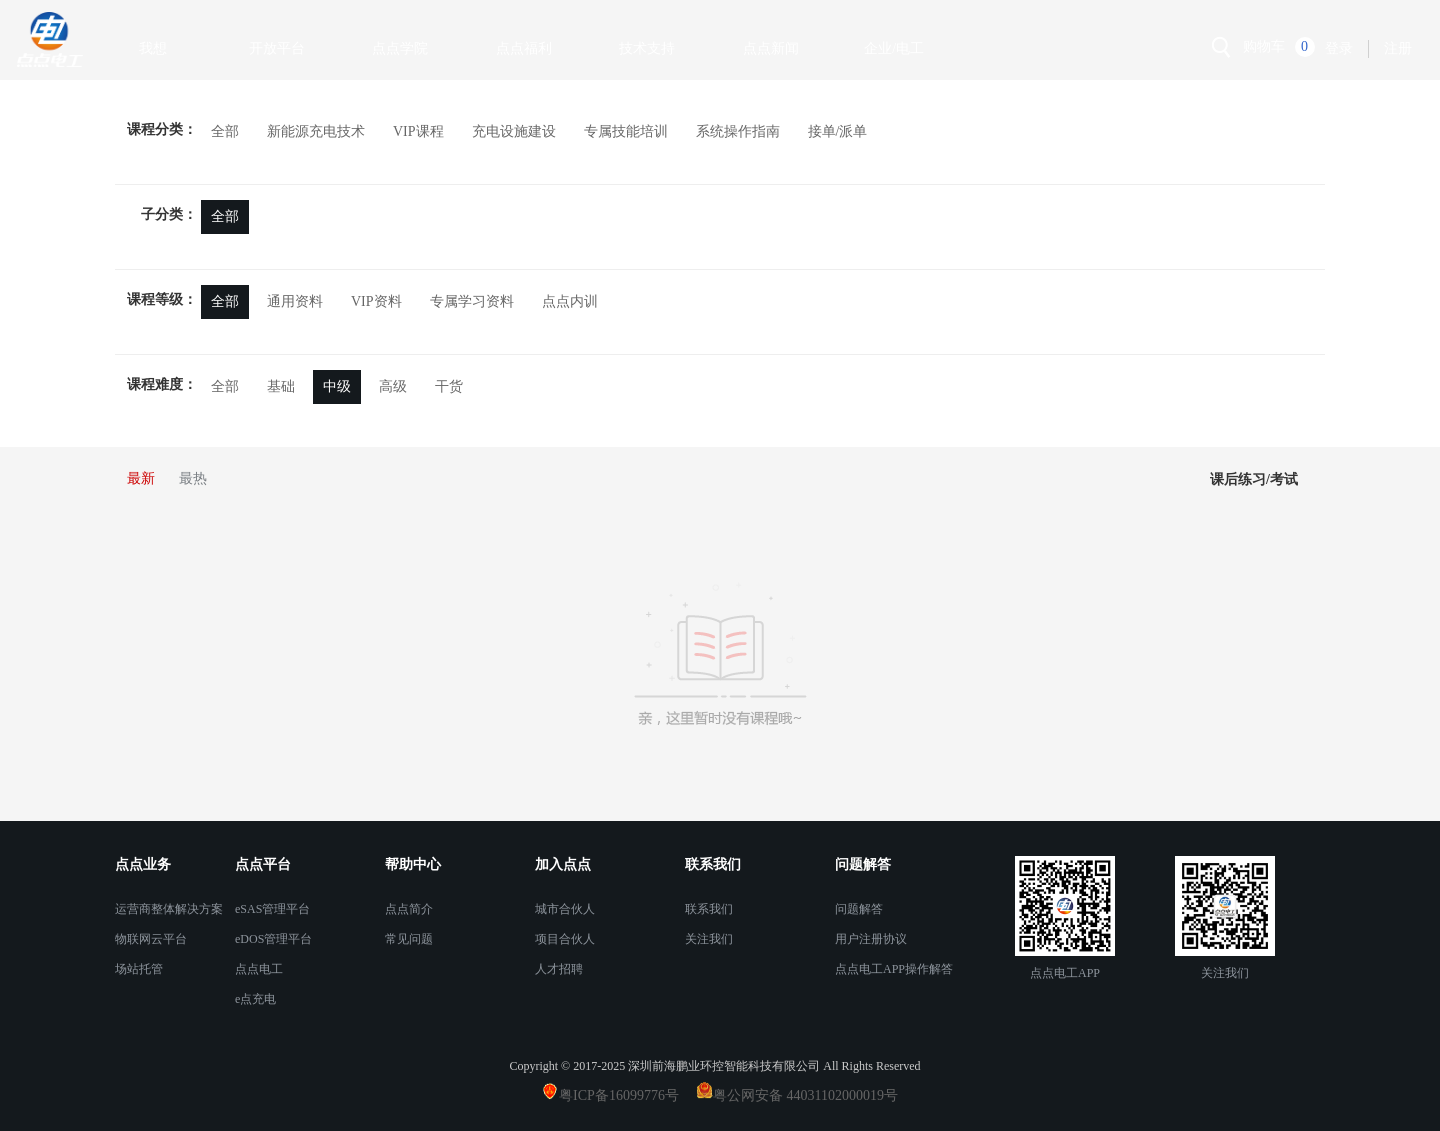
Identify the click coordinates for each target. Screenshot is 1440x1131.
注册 (1398, 48)
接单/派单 (838, 131)
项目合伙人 (565, 939)
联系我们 (709, 909)
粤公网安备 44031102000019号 (805, 1095)
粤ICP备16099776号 (626, 1095)
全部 (225, 131)
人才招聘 (559, 969)
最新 (141, 478)
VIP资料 (376, 301)
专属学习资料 (472, 301)
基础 (281, 386)
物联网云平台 (151, 939)
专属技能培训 (626, 131)
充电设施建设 (514, 131)
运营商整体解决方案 (169, 909)
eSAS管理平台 (272, 909)
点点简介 (409, 909)
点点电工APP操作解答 (894, 969)
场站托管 (139, 969)
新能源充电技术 (316, 131)
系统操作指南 (738, 131)
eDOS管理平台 (273, 939)
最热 (193, 478)
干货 (449, 386)
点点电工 (259, 969)
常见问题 (409, 939)
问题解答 (859, 909)
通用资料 (295, 301)
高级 (393, 386)
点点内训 (570, 301)
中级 (337, 386)
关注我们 (709, 939)
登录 (1339, 48)
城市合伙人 (565, 909)
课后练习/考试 (1254, 479)
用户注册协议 (871, 939)
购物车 (1264, 46)
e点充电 (255, 999)
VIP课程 (418, 131)
